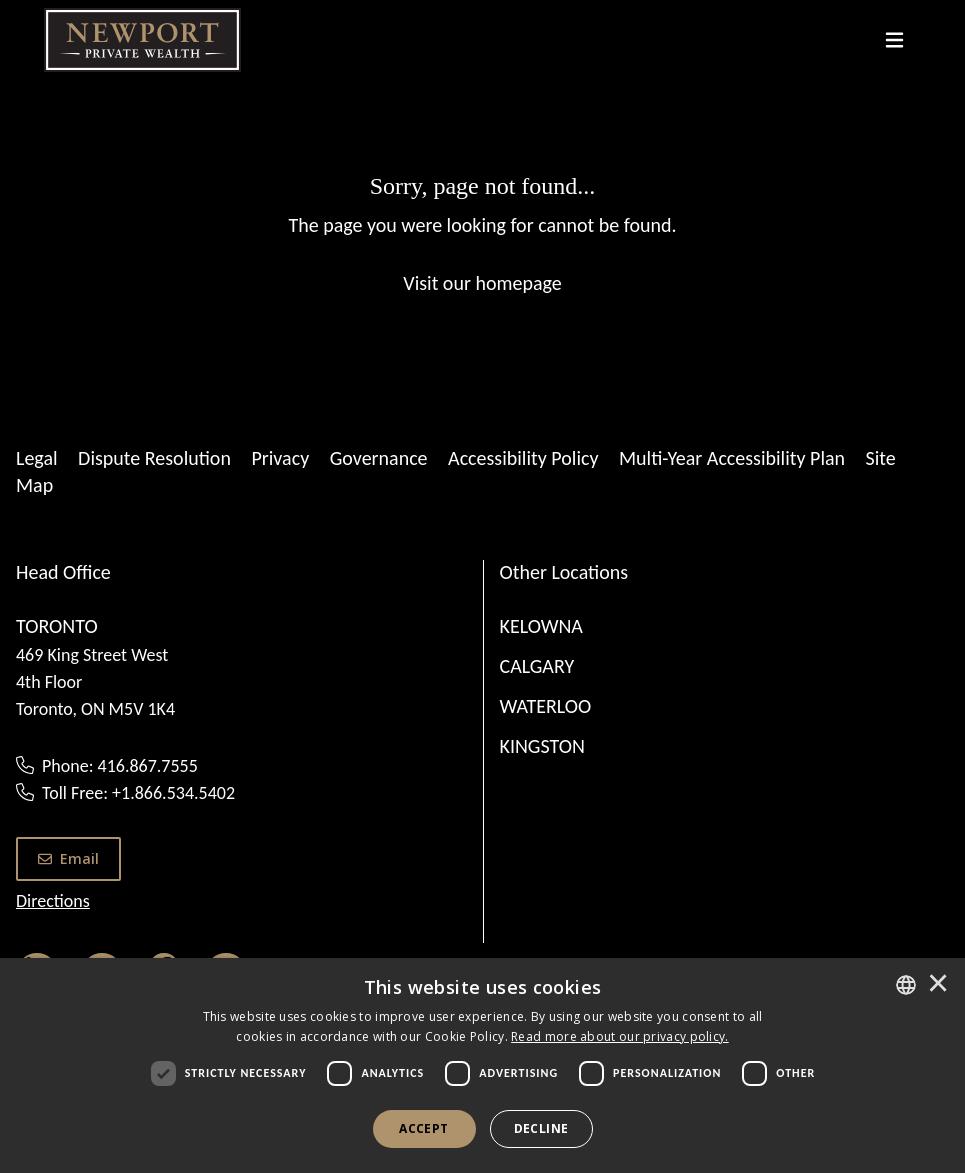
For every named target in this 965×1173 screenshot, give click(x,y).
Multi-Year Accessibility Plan (732, 458)
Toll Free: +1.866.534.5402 (138, 793)
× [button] (938, 985)
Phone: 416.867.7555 (120, 766)
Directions (53, 901)
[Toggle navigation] (894, 40)
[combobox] (906, 985)
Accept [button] (423, 1128)
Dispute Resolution (154, 458)
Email (68, 858)
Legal (37, 458)
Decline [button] (541, 1128)
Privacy (280, 458)
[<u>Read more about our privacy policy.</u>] (620, 1036)
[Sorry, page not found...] (482, 233)
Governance (379, 458)
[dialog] (482, 1065)
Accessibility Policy (523, 458)
